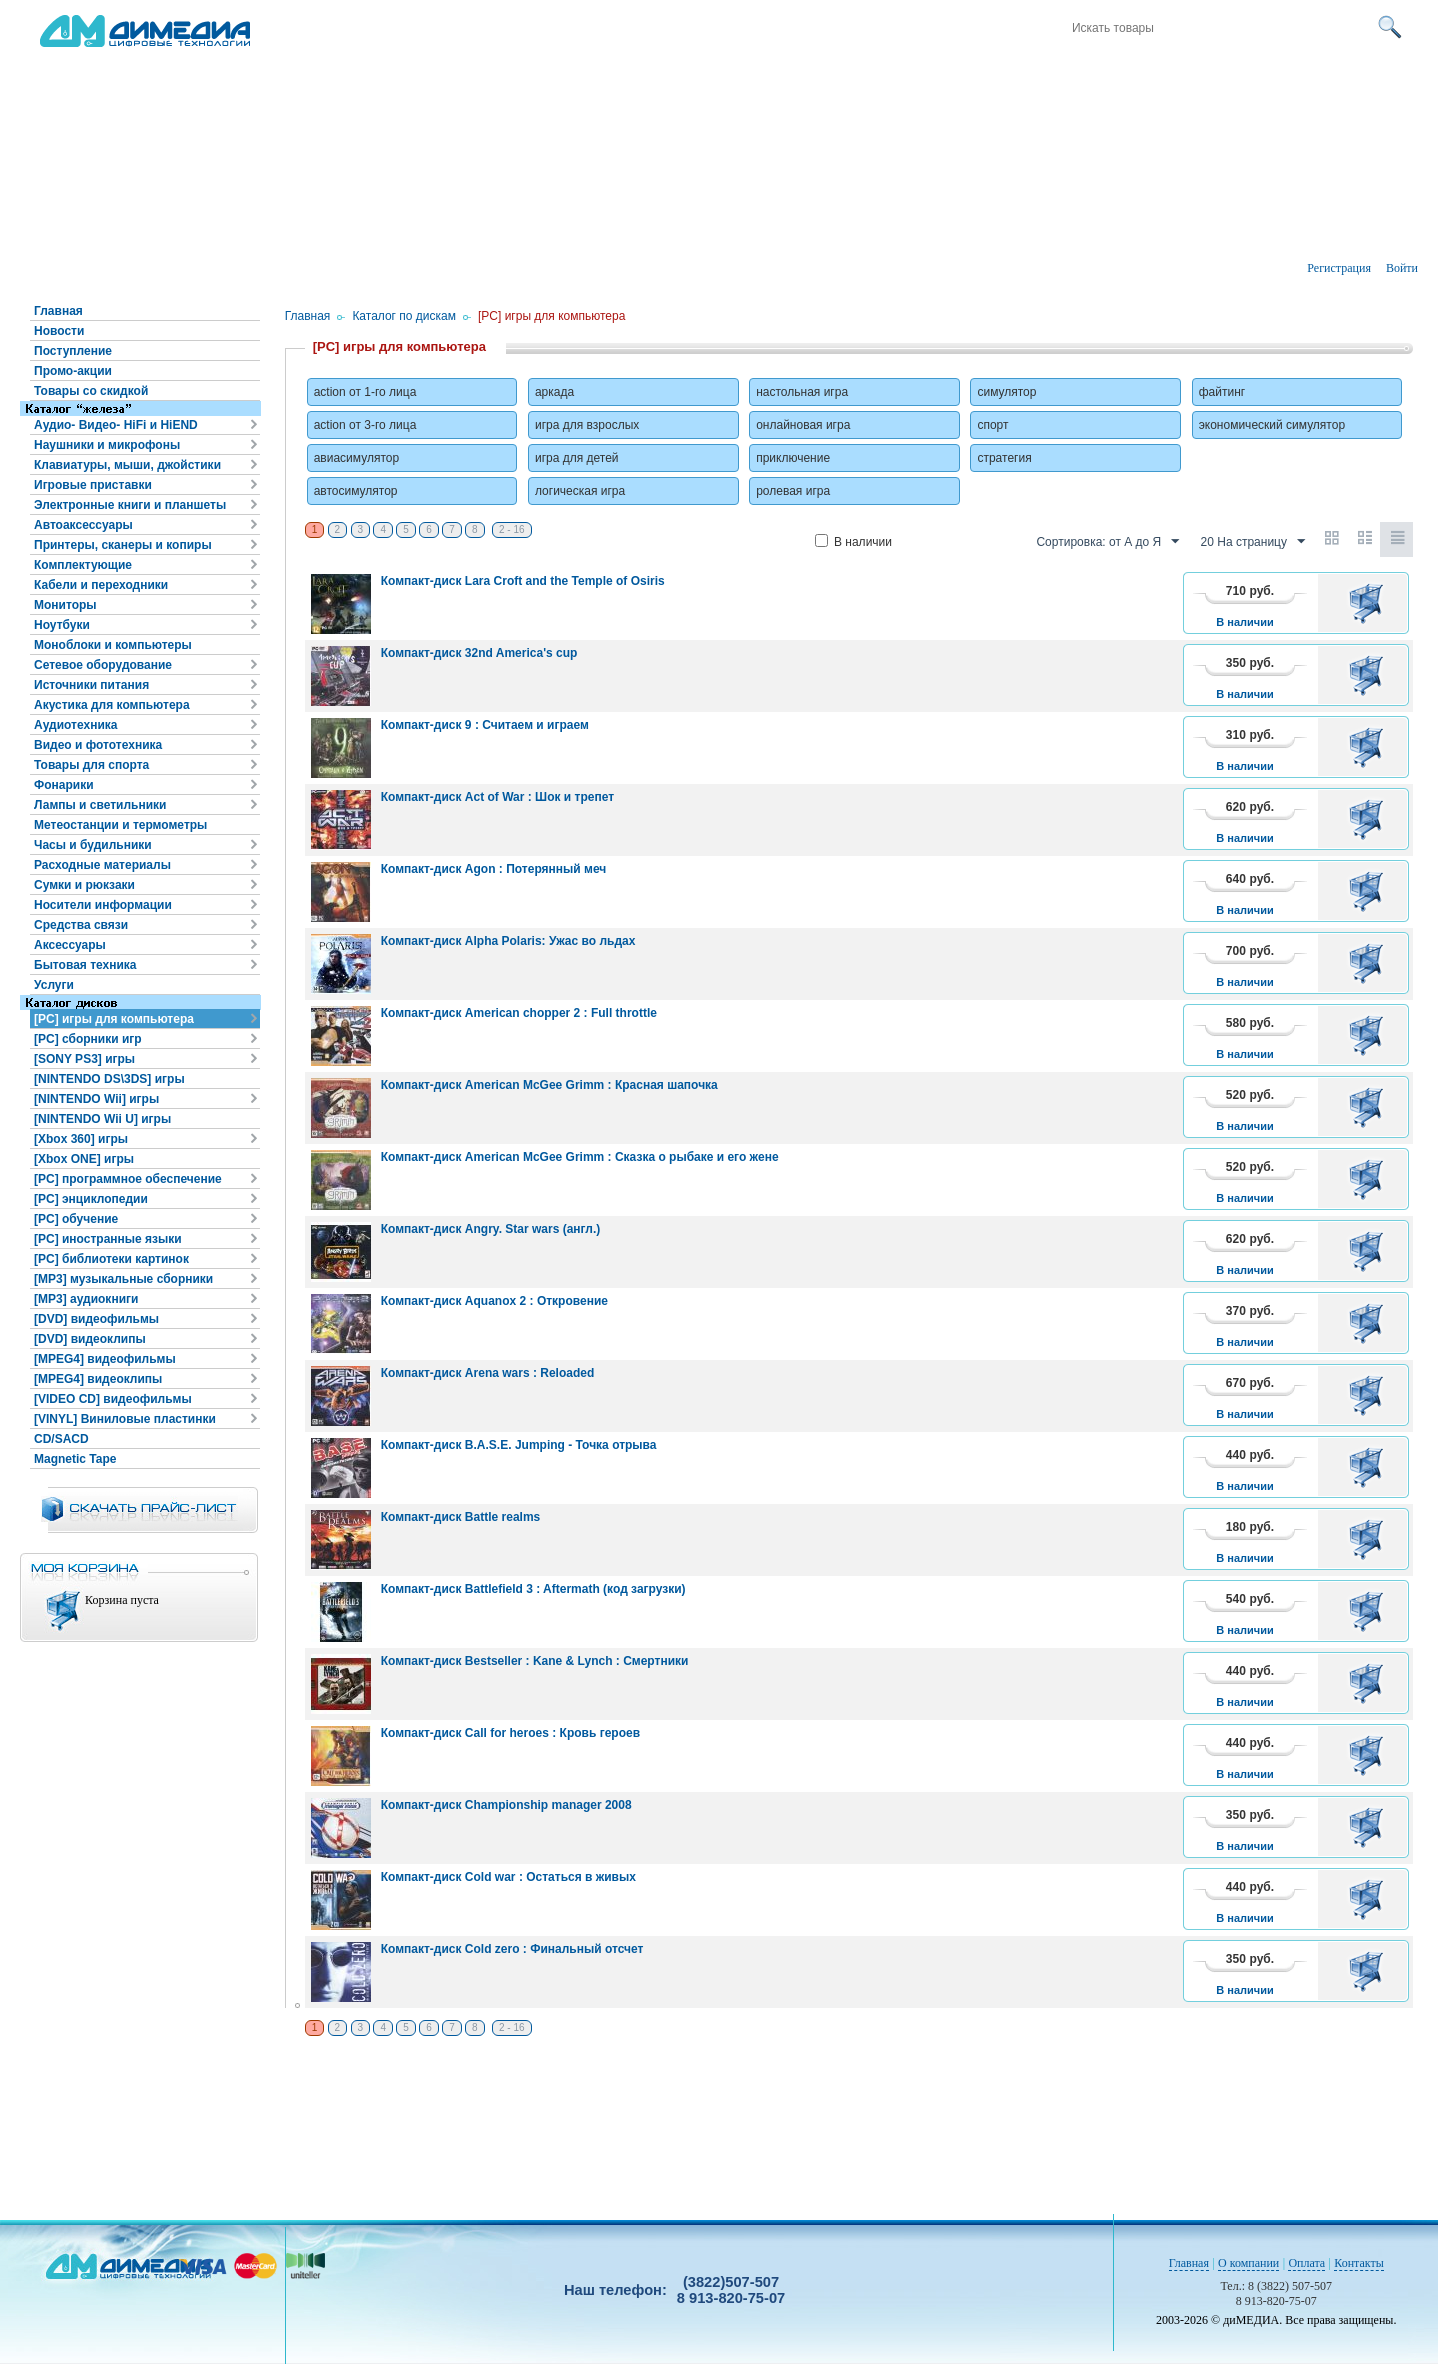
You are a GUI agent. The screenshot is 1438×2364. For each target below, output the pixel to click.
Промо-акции (73, 371)
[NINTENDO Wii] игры (96, 1099)
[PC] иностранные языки (108, 1239)
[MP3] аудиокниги (86, 1299)
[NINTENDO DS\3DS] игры (109, 1079)
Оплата (1306, 2263)
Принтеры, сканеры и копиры (123, 545)
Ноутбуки (62, 625)
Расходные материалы (102, 865)
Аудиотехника (75, 725)
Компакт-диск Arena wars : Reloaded (488, 1373)
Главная (58, 311)
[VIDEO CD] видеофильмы (113, 1399)
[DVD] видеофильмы (96, 1319)
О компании (1248, 2263)
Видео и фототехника (98, 745)
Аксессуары (70, 945)
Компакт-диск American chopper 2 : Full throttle (519, 1013)
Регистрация (1339, 268)
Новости (59, 331)
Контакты (1359, 2263)
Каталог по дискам (404, 316)
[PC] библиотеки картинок (111, 1259)
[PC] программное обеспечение (128, 1179)
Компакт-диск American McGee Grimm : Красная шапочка (549, 1085)
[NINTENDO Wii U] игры (102, 1119)
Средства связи (81, 925)
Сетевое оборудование (103, 665)
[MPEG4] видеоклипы (98, 1379)
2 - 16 (512, 529)
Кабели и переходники (101, 585)
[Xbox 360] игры (81, 1139)
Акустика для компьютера (112, 705)
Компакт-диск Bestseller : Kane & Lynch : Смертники (535, 1661)
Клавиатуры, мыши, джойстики (127, 465)
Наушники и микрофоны (107, 445)
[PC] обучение (76, 1219)
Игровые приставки (93, 485)
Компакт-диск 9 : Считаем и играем (485, 725)
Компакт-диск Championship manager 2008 (506, 1805)
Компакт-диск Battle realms (461, 1517)
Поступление (73, 351)
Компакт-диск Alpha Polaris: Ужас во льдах (508, 941)
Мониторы (65, 605)
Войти (1402, 268)
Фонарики (64, 785)
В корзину (1369, 603)
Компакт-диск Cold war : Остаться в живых (508, 1877)
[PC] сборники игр (88, 1039)
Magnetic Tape (75, 1459)
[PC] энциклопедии (91, 1199)
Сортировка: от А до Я (1107, 542)
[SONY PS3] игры (84, 1059)
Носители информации (103, 905)
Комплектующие (83, 565)
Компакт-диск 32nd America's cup (479, 653)
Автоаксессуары (83, 525)
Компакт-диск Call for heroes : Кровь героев (510, 1733)
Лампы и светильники (100, 805)
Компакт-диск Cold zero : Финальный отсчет (512, 1949)
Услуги (54, 985)
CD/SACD (61, 1439)
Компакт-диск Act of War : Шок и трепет (497, 797)
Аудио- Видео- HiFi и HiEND (116, 425)
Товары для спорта (91, 765)
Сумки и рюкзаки (84, 885)
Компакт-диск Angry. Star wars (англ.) (491, 1229)
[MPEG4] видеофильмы (105, 1359)
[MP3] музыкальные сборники (123, 1279)
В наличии (853, 542)
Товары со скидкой (91, 391)
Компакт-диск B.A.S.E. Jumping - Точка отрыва (519, 1445)
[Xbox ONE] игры (84, 1159)
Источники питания (91, 685)
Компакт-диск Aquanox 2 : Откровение (494, 1301)
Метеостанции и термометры (120, 825)
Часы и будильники (93, 845)
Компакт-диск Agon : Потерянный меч (494, 869)
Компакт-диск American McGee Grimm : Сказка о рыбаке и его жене (580, 1157)
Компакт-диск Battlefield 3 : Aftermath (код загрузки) (533, 1589)
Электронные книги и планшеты (130, 505)
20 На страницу (1253, 542)
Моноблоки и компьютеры (113, 645)
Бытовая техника (85, 965)
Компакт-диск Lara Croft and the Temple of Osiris (523, 581)
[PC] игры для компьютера (114, 1019)
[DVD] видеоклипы (90, 1339)
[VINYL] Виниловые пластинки (125, 1419)
